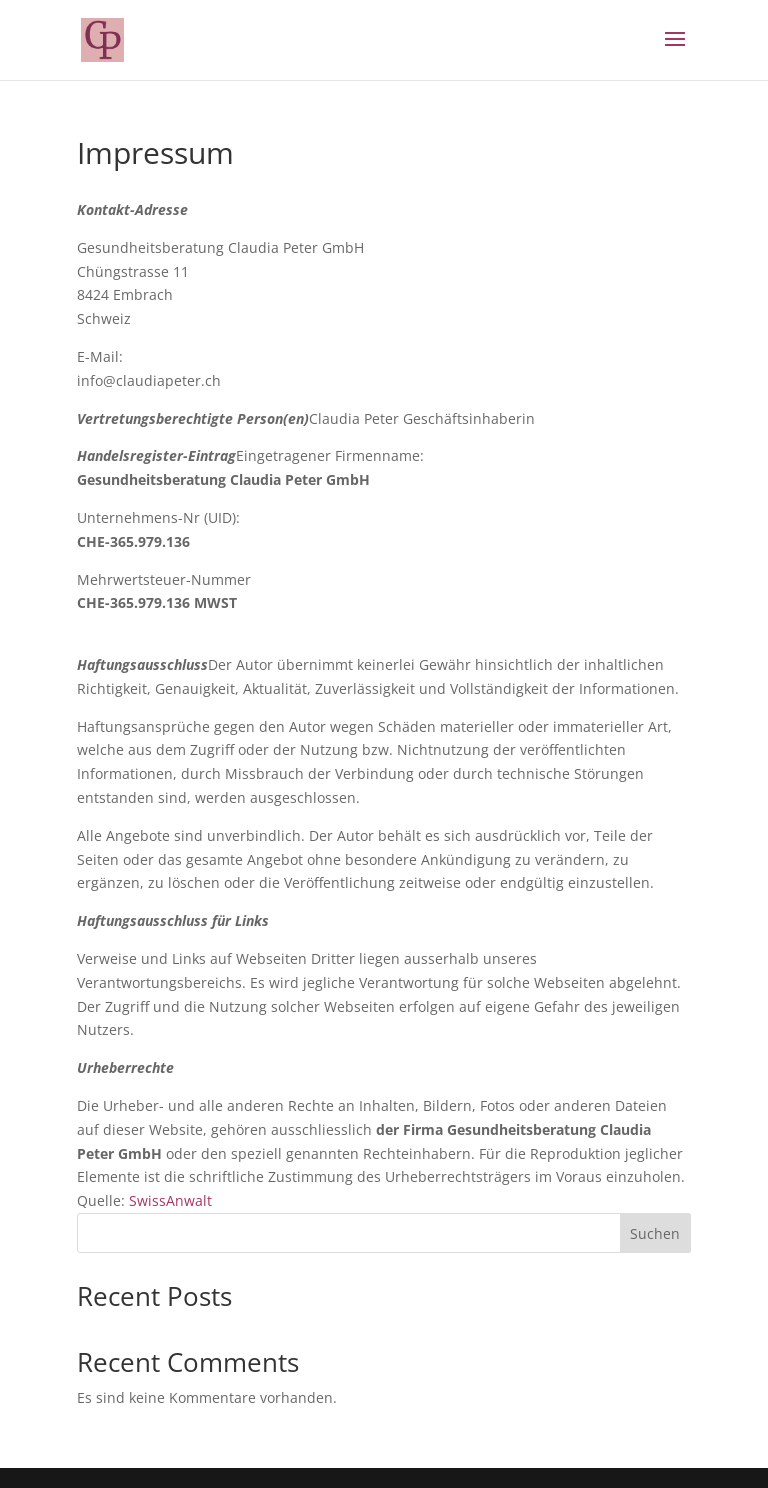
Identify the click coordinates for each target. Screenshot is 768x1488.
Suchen (655, 1233)
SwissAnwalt (170, 1200)
